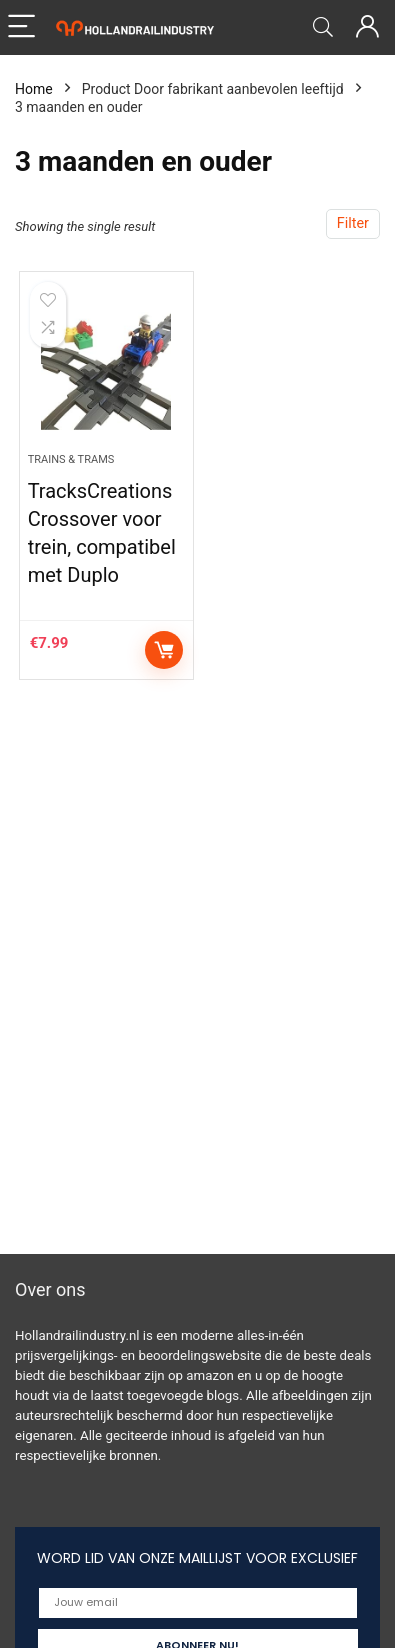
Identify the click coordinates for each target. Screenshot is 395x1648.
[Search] (323, 27)
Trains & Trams (71, 459)
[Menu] (24, 27)
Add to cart (164, 650)
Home (34, 89)
